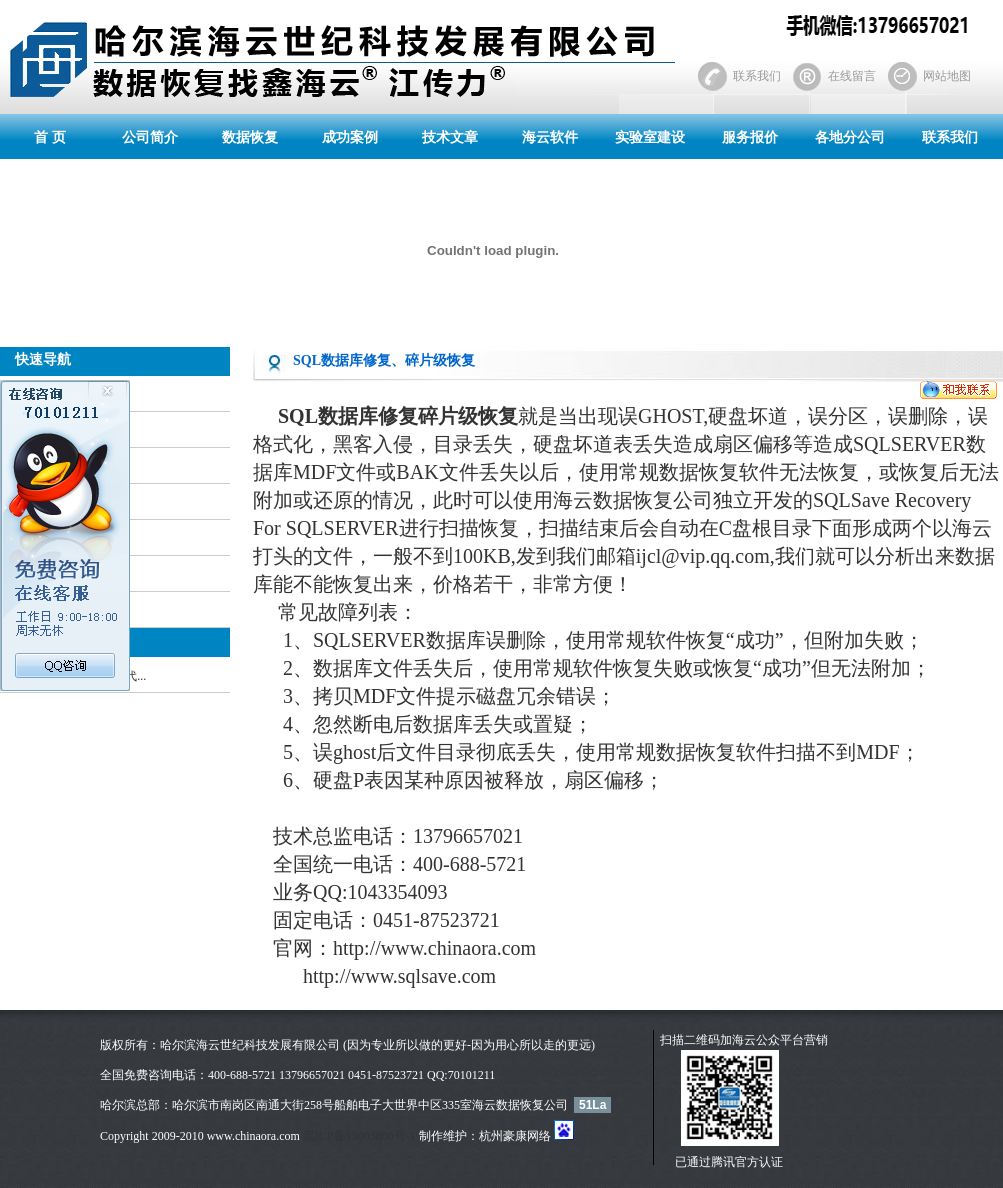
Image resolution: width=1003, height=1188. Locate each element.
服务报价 (750, 137)
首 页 (50, 137)
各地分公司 (850, 137)
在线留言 (852, 76)
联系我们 (757, 76)
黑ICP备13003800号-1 (359, 1136)
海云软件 (550, 137)
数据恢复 (250, 137)
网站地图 (947, 76)
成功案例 (350, 137)
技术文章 (450, 137)
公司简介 (150, 137)
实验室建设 (650, 137)
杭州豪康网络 (515, 1136)
